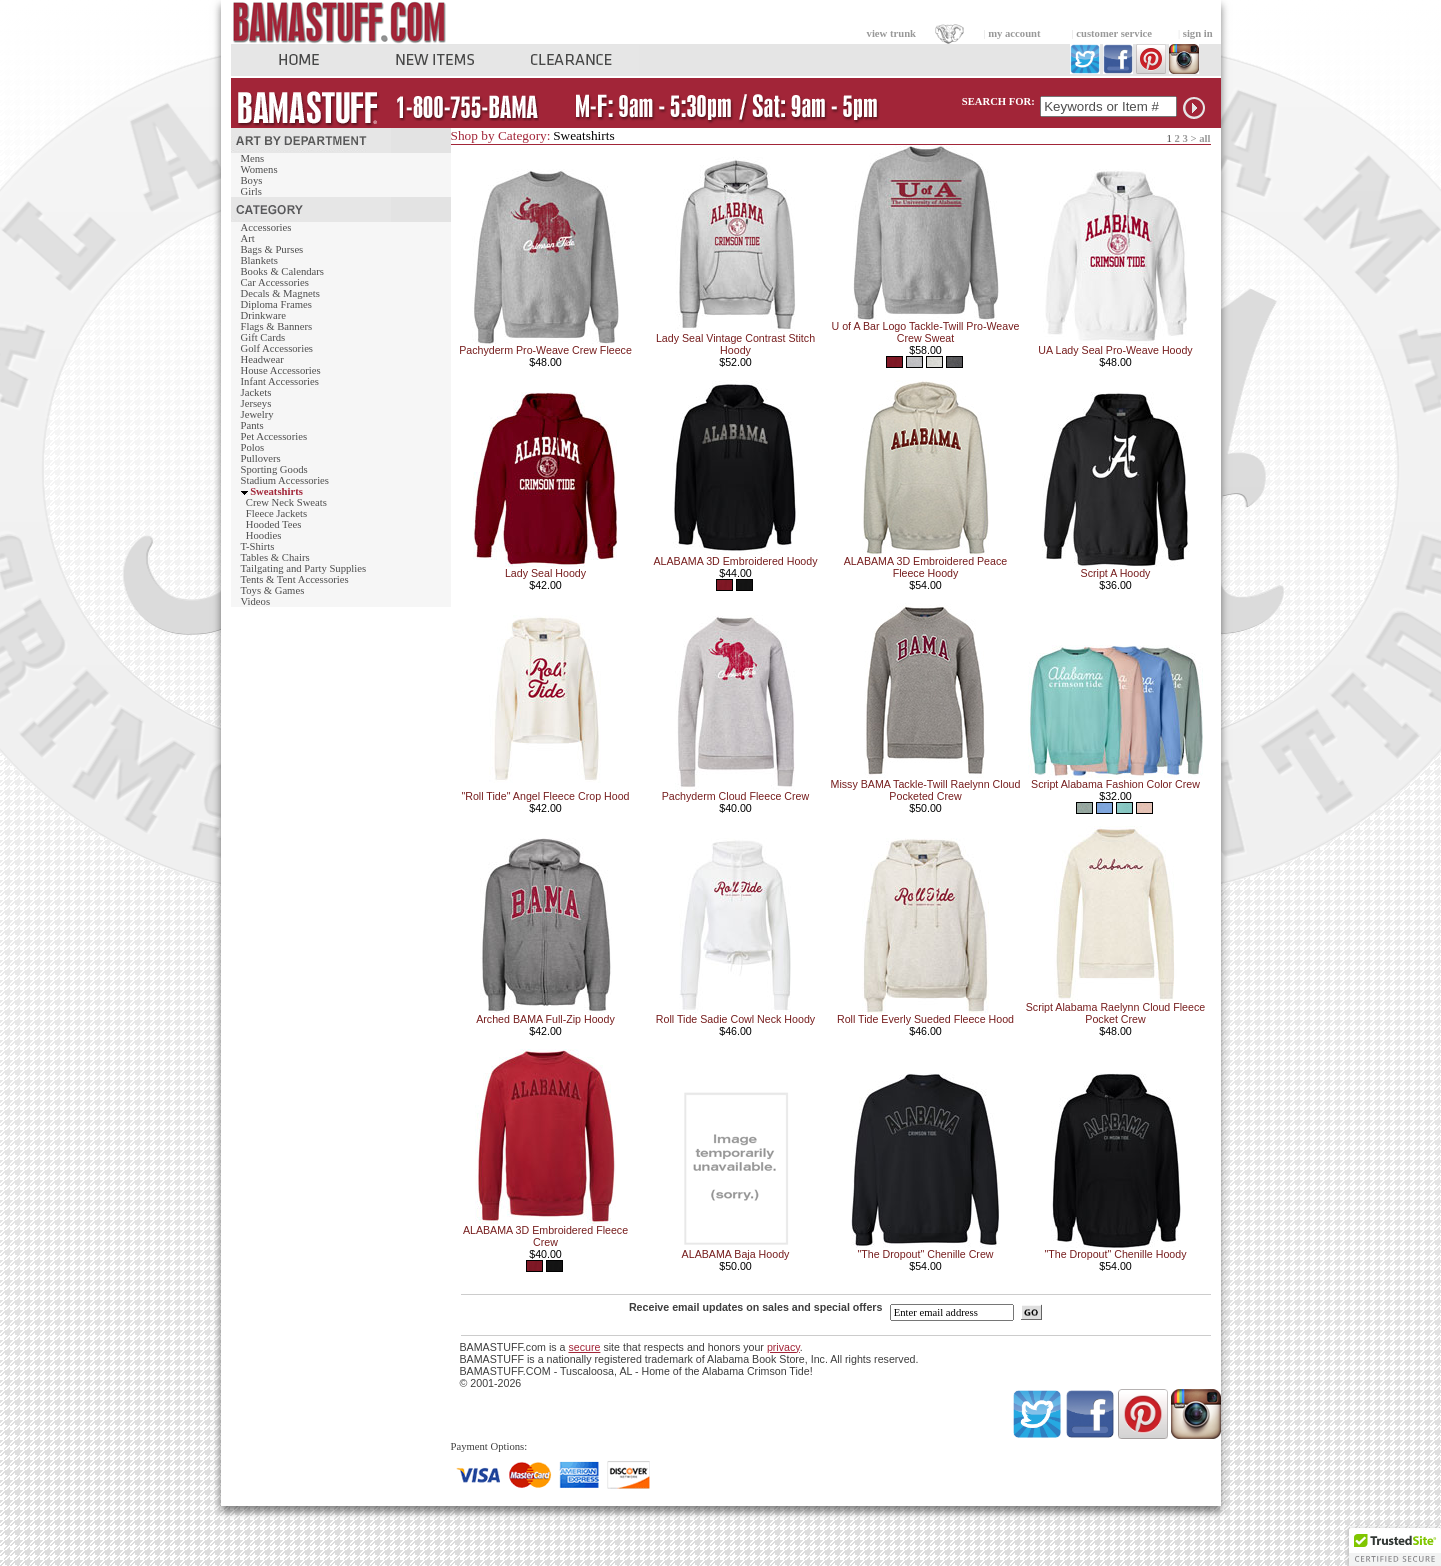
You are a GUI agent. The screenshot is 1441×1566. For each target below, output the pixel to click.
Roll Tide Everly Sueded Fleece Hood (925, 1019)
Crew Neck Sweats (286, 502)
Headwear (262, 359)
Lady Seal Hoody (545, 573)
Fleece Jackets (276, 513)
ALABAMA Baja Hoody (736, 1254)
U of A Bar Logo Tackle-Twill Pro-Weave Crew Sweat (926, 332)
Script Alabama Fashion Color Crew (1115, 784)
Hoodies (264, 535)
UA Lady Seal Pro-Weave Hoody (1115, 350)
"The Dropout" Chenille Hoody (1115, 1254)
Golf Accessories (277, 348)
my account (1014, 33)
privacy (783, 1347)
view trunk (891, 33)
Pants (252, 425)
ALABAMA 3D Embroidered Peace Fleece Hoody (925, 567)
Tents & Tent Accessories (295, 579)
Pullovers (261, 458)
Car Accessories (275, 282)
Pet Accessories (274, 436)
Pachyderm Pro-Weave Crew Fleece (545, 350)
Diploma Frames (276, 304)
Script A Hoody (1116, 573)
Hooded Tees (274, 524)
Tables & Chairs (275, 557)
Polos (253, 447)
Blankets (259, 260)
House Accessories (281, 370)
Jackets (256, 392)
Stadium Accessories (285, 480)
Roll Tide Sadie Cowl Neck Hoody (735, 1019)
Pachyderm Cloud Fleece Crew (735, 796)
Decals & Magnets (280, 293)
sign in (1198, 33)
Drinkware (264, 315)
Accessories (266, 227)
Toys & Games (273, 590)
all (1204, 138)
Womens (259, 169)
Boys (252, 180)
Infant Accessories (280, 381)
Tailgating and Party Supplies (304, 568)
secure (584, 1347)
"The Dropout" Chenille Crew (925, 1254)
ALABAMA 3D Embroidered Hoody (735, 561)
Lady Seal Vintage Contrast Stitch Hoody (735, 344)
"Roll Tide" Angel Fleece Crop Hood (545, 796)
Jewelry (257, 414)
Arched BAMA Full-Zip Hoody (545, 1019)
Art (248, 238)
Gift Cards (263, 337)
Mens (253, 158)
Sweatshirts (276, 491)
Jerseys (256, 403)
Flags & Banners (277, 326)
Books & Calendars (282, 271)
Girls (251, 191)
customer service (1114, 33)
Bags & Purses (272, 249)
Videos (256, 601)
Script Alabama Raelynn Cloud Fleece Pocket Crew (1115, 1013)
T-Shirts (258, 546)
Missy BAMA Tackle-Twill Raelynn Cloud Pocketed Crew (926, 790)
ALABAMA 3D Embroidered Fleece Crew (545, 1236)
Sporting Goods (274, 469)
